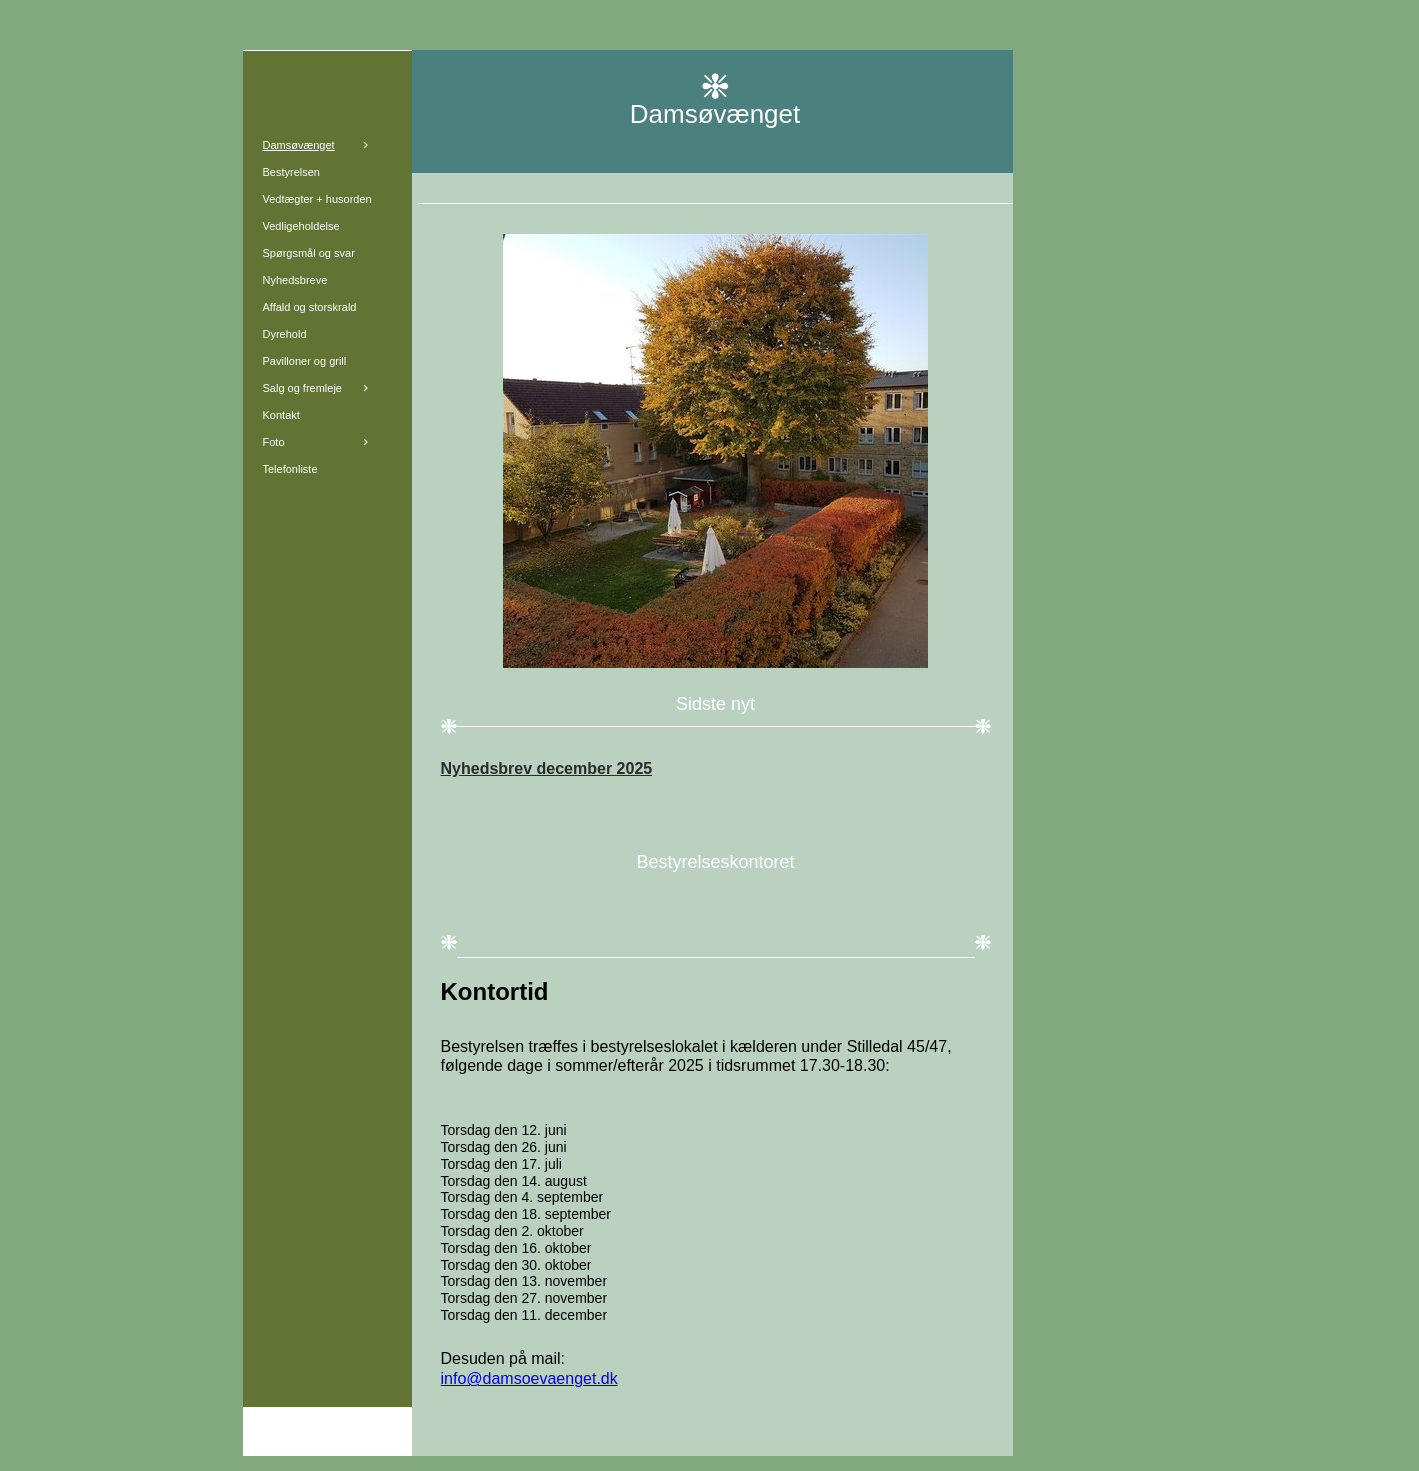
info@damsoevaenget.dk (529, 1378)
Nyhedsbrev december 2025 (547, 768)
